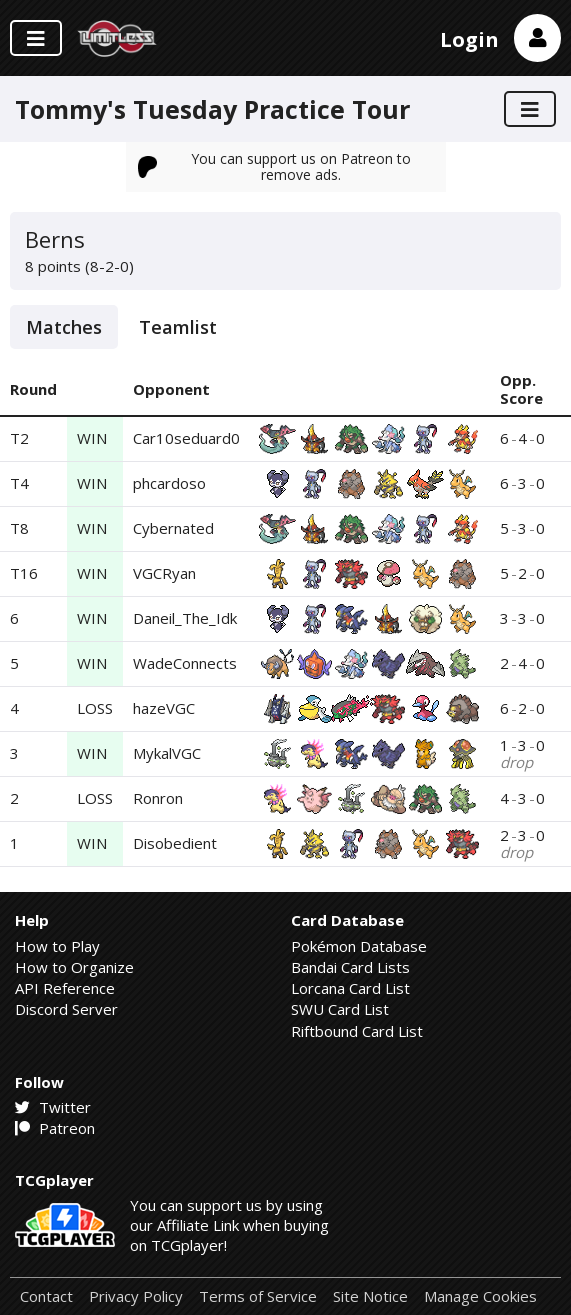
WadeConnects (185, 663)
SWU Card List (340, 1009)
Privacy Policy (136, 1296)
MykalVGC (167, 753)
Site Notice (370, 1296)
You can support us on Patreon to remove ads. (275, 166)
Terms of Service (258, 1296)
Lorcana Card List (350, 988)
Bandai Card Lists (350, 967)
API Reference (65, 988)
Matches (64, 327)
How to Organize (74, 967)
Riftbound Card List (357, 1031)
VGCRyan (164, 573)
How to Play (57, 946)
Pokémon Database (359, 946)
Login (469, 39)
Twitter (53, 1107)
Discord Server (66, 1009)
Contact (46, 1296)
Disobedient (175, 843)
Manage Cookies (480, 1296)
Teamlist (178, 327)
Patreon (55, 1128)
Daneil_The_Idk (185, 618)
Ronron (158, 798)
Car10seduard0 (186, 438)
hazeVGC (164, 708)
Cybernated (173, 528)
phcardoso (169, 483)
